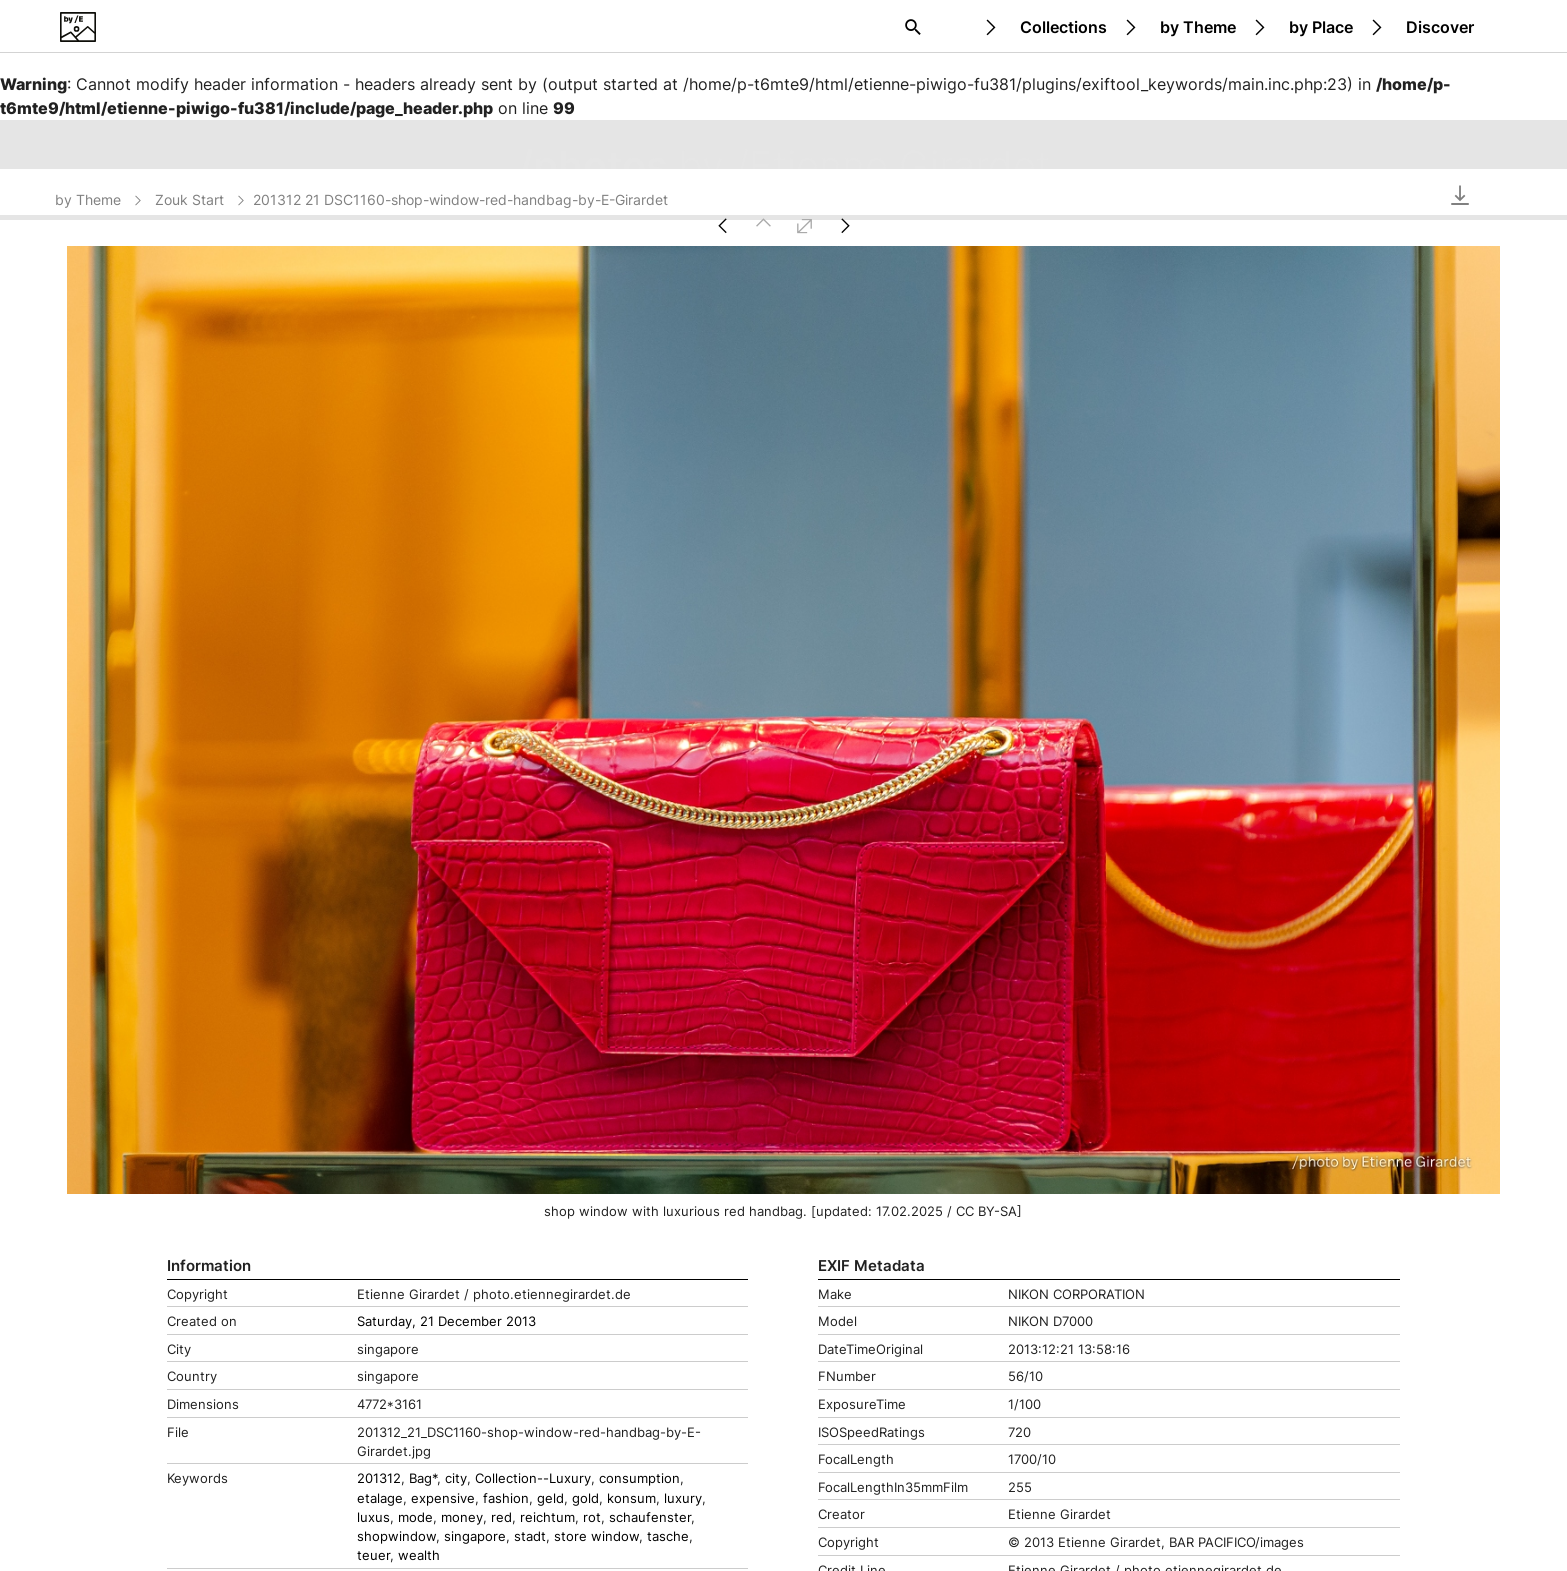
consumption (639, 1478)
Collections (1063, 27)
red (501, 1517)
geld (550, 1498)
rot (592, 1517)
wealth (419, 1555)
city (456, 1478)
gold (585, 1498)
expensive (443, 1498)
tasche (668, 1536)
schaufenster (650, 1517)
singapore (475, 1536)
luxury (683, 1498)
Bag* (423, 1478)
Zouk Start (201, 199)
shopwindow (396, 1536)
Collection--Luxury (533, 1478)
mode (415, 1517)
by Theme (1198, 27)
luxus (373, 1517)
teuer (373, 1555)
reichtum (547, 1517)
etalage (380, 1498)
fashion (506, 1498)
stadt (530, 1536)
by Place (1321, 27)
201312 (379, 1478)
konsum (631, 1498)
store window (596, 1536)
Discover (1440, 27)
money (462, 1517)
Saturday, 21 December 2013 (446, 1321)
